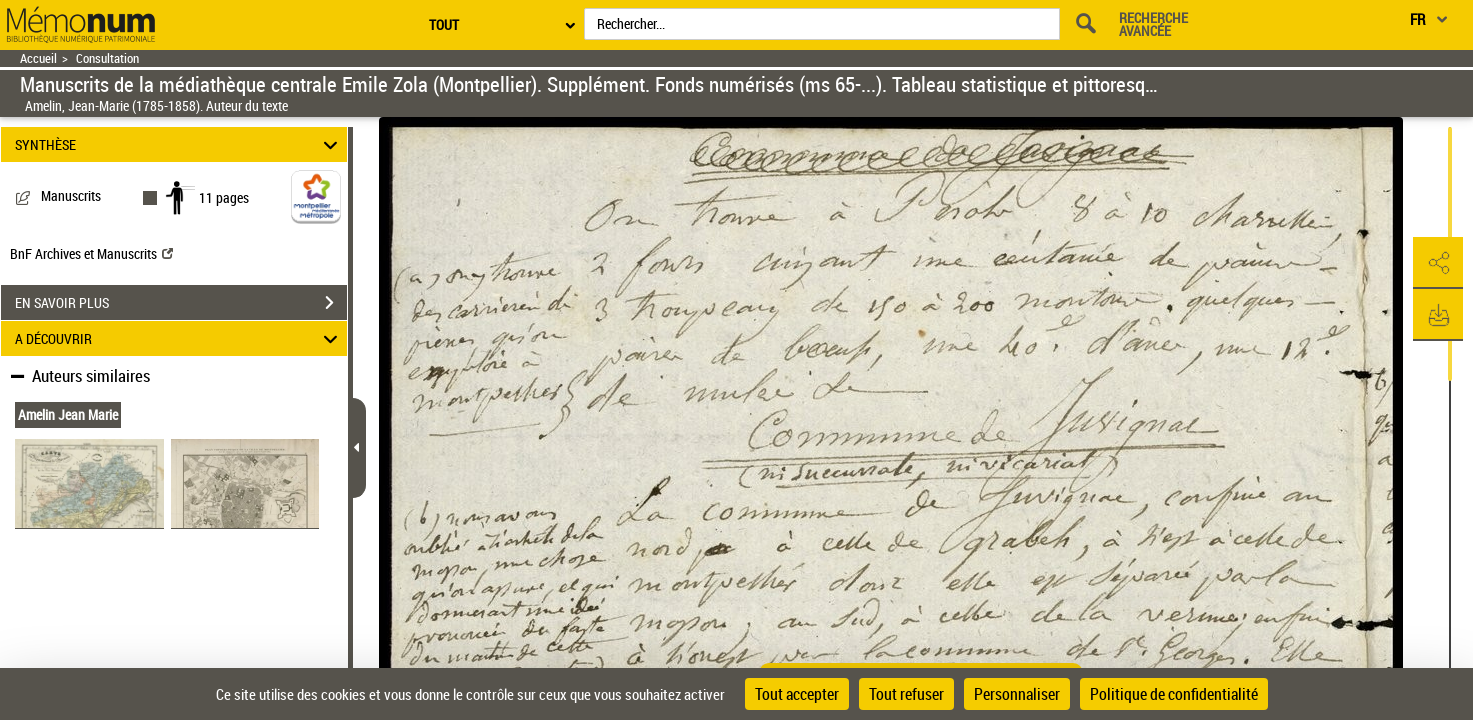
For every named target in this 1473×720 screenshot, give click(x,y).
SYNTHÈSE (179, 144)
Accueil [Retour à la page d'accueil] (38, 58)
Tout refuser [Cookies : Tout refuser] (906, 694)
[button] (1438, 263)
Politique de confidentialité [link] (1174, 694)
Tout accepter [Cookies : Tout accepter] (797, 694)
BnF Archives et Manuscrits (91, 253)
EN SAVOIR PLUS (181, 303)
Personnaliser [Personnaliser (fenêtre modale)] (1017, 694)
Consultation (107, 58)
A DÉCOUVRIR (179, 338)
